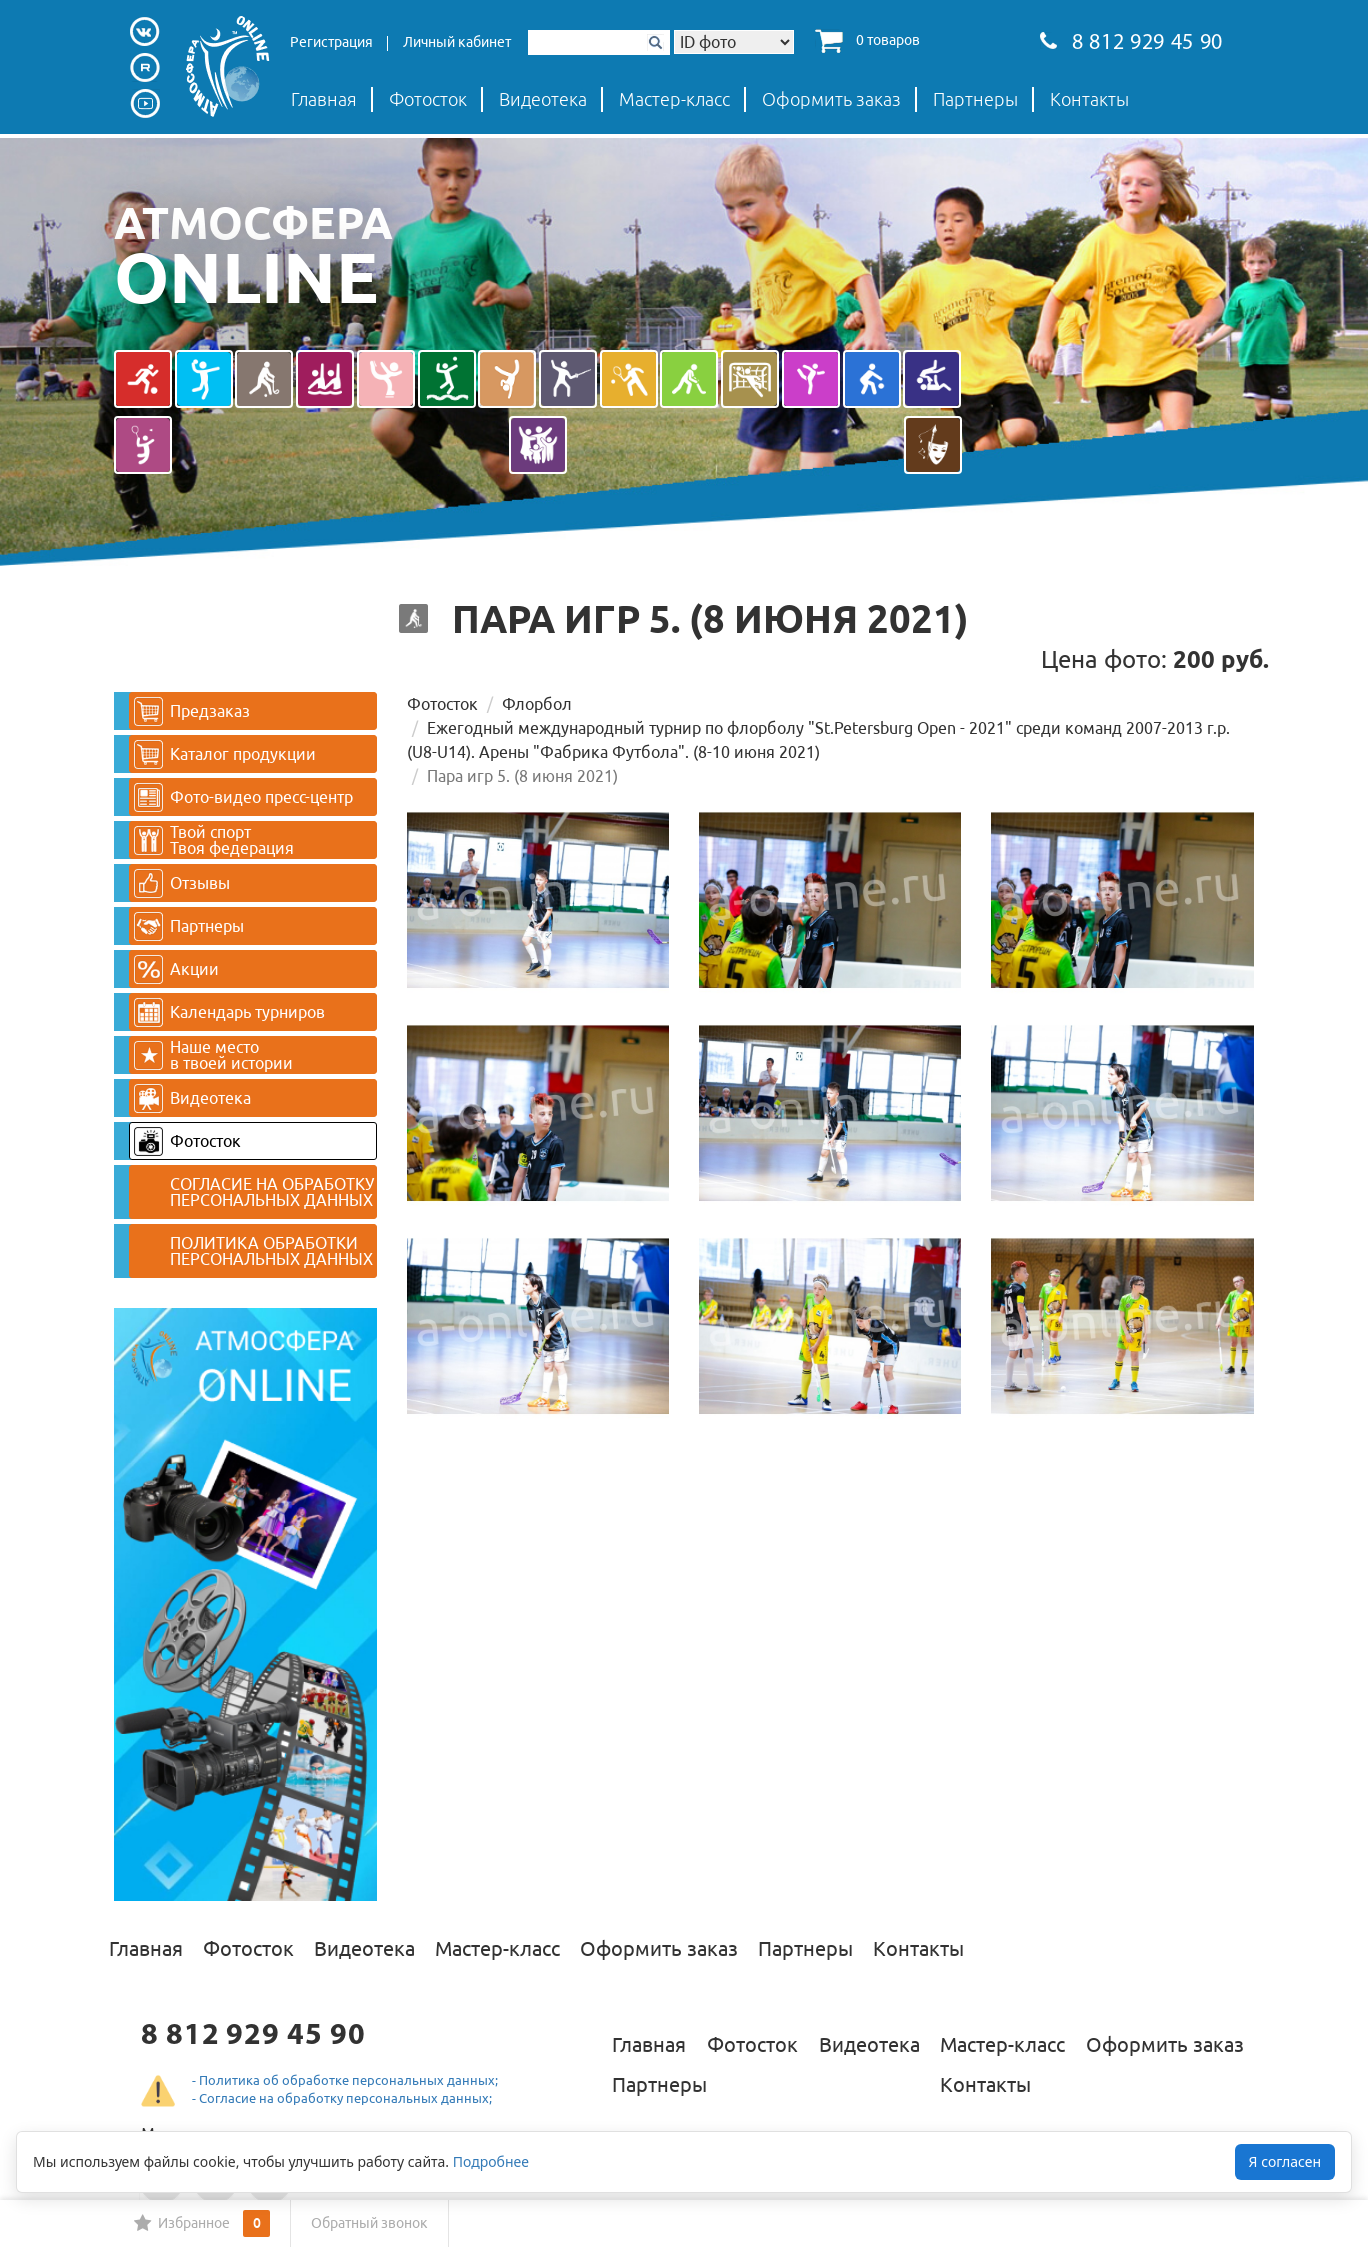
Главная (324, 99)
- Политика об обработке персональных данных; (345, 2080)
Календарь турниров (229, 1012)
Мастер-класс (674, 99)
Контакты (1089, 99)
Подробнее (491, 2161)
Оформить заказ (831, 99)
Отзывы (182, 883)
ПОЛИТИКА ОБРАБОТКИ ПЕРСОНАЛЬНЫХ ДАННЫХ (271, 1251)
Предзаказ (192, 711)
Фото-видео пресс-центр (243, 797)
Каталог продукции (225, 754)
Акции (176, 969)
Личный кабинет (457, 42)
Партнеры (975, 99)
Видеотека (543, 99)
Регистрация (331, 42)
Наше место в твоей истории (213, 1055)
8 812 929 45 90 (1131, 43)
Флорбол (537, 704)
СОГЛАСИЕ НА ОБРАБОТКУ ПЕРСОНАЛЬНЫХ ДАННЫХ (272, 1192)
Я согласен (1285, 2161)
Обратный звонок (369, 2223)
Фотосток (428, 99)
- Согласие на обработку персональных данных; (342, 2098)
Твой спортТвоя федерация (214, 840)
